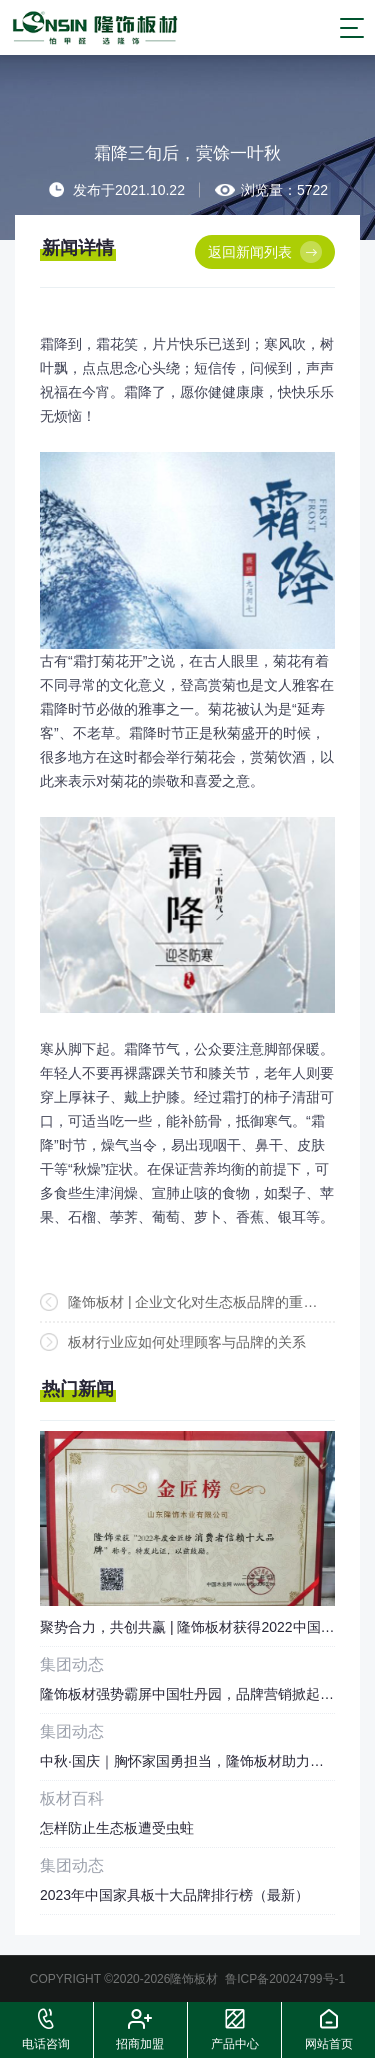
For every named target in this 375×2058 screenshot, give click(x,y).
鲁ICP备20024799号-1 (285, 1979)
